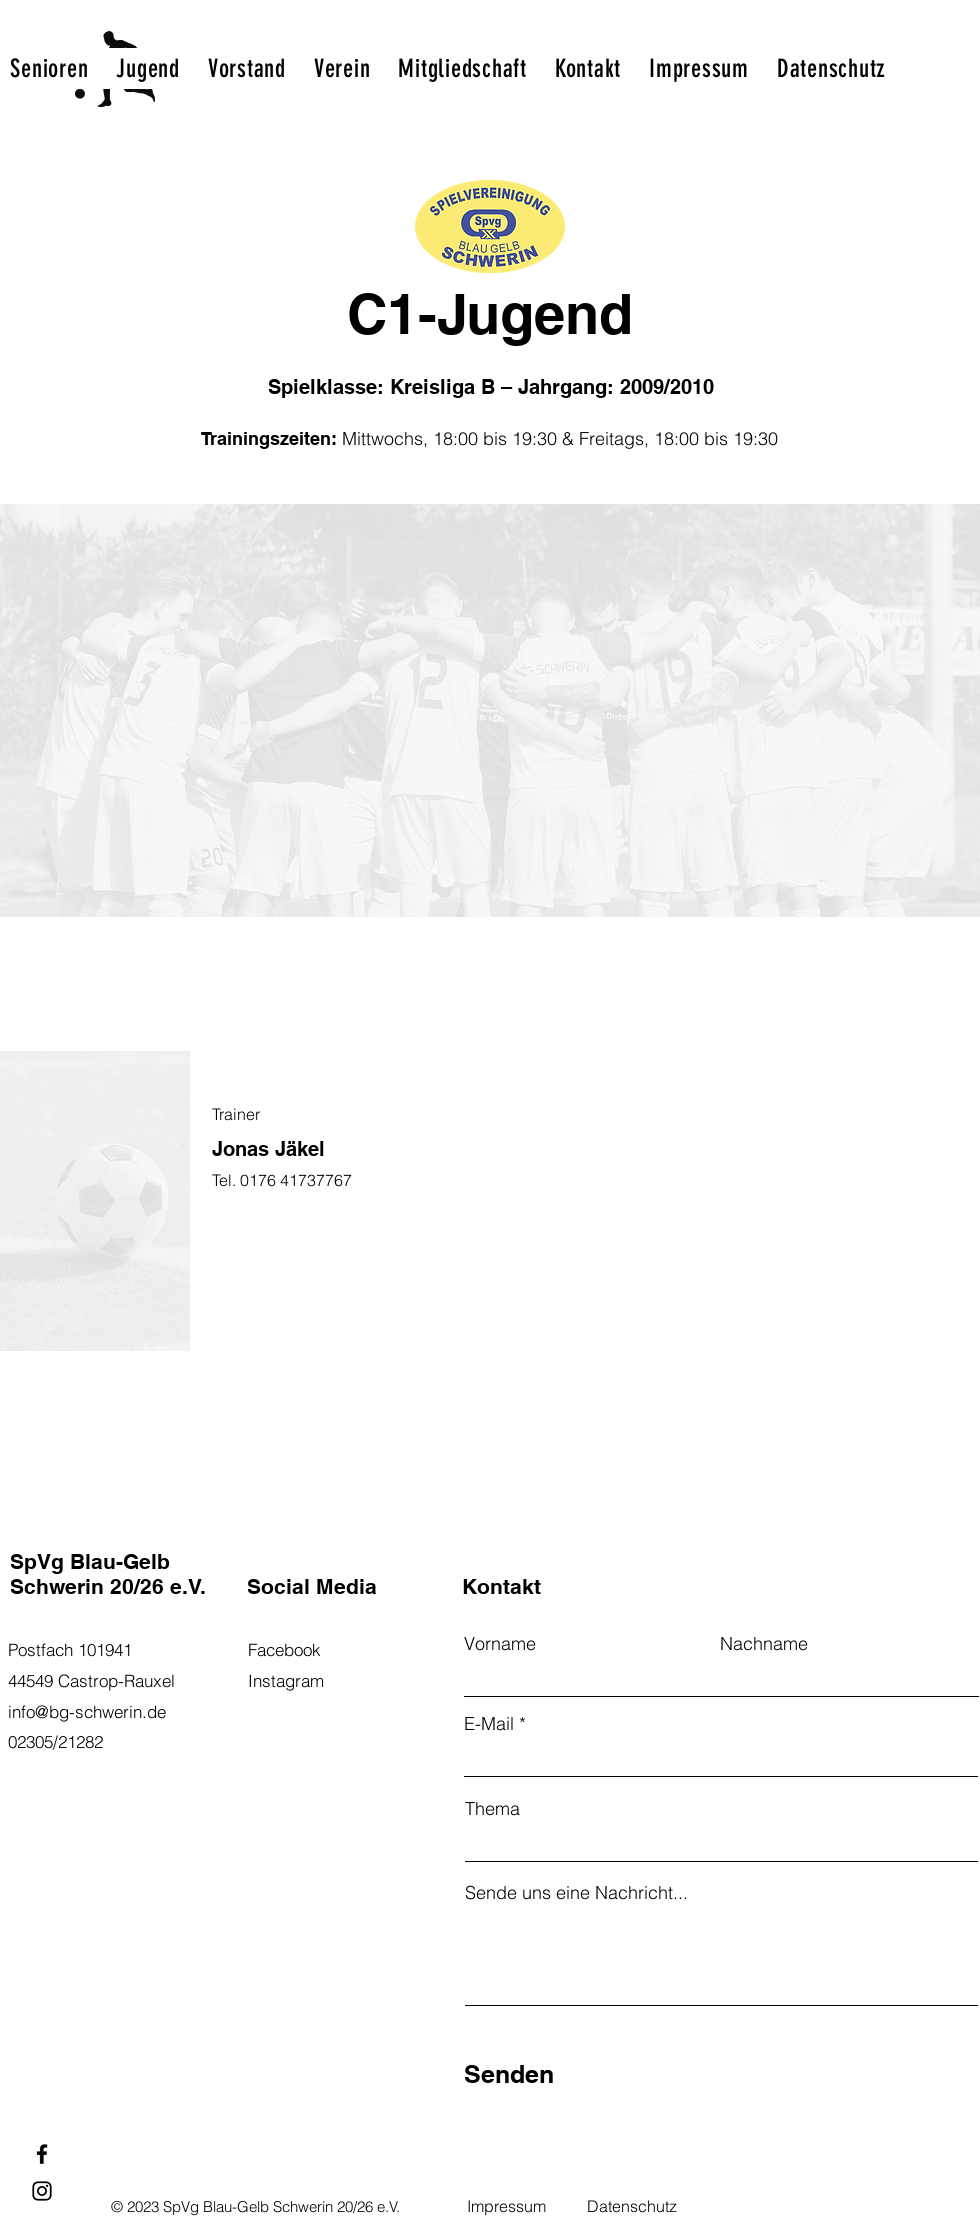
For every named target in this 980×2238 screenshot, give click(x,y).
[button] (49, 68)
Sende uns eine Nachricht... (576, 1893)
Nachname (764, 1644)
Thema (492, 1809)
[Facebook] (42, 2154)
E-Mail (489, 1724)
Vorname (500, 1644)
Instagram (286, 1680)
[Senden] (560, 2074)
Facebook (284, 1649)
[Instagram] (42, 2191)
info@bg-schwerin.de (87, 1711)
